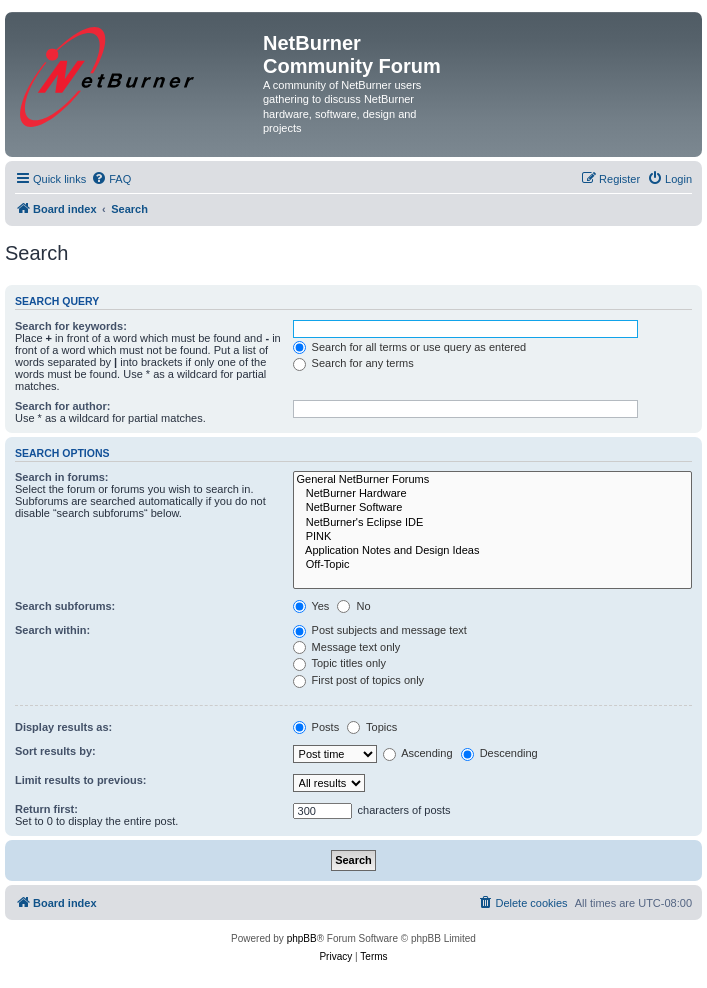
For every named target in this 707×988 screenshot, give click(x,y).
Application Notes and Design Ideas (492, 551)
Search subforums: (65, 606)
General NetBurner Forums (492, 480)
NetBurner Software (492, 508)
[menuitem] (111, 179)
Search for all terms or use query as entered (410, 347)
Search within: (52, 630)
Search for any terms (353, 363)
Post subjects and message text (380, 630)
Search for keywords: (71, 326)
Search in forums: (62, 477)
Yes (311, 606)
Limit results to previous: (80, 780)
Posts (316, 727)
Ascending (418, 753)
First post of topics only (359, 680)
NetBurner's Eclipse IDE (492, 523)
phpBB (302, 938)
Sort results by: (55, 751)
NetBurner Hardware (492, 494)
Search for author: (62, 406)
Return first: (46, 809)
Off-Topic (492, 565)
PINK (492, 537)
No (353, 606)
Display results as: (63, 727)
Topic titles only (339, 663)
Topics (372, 727)
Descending (499, 753)
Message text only (347, 647)
